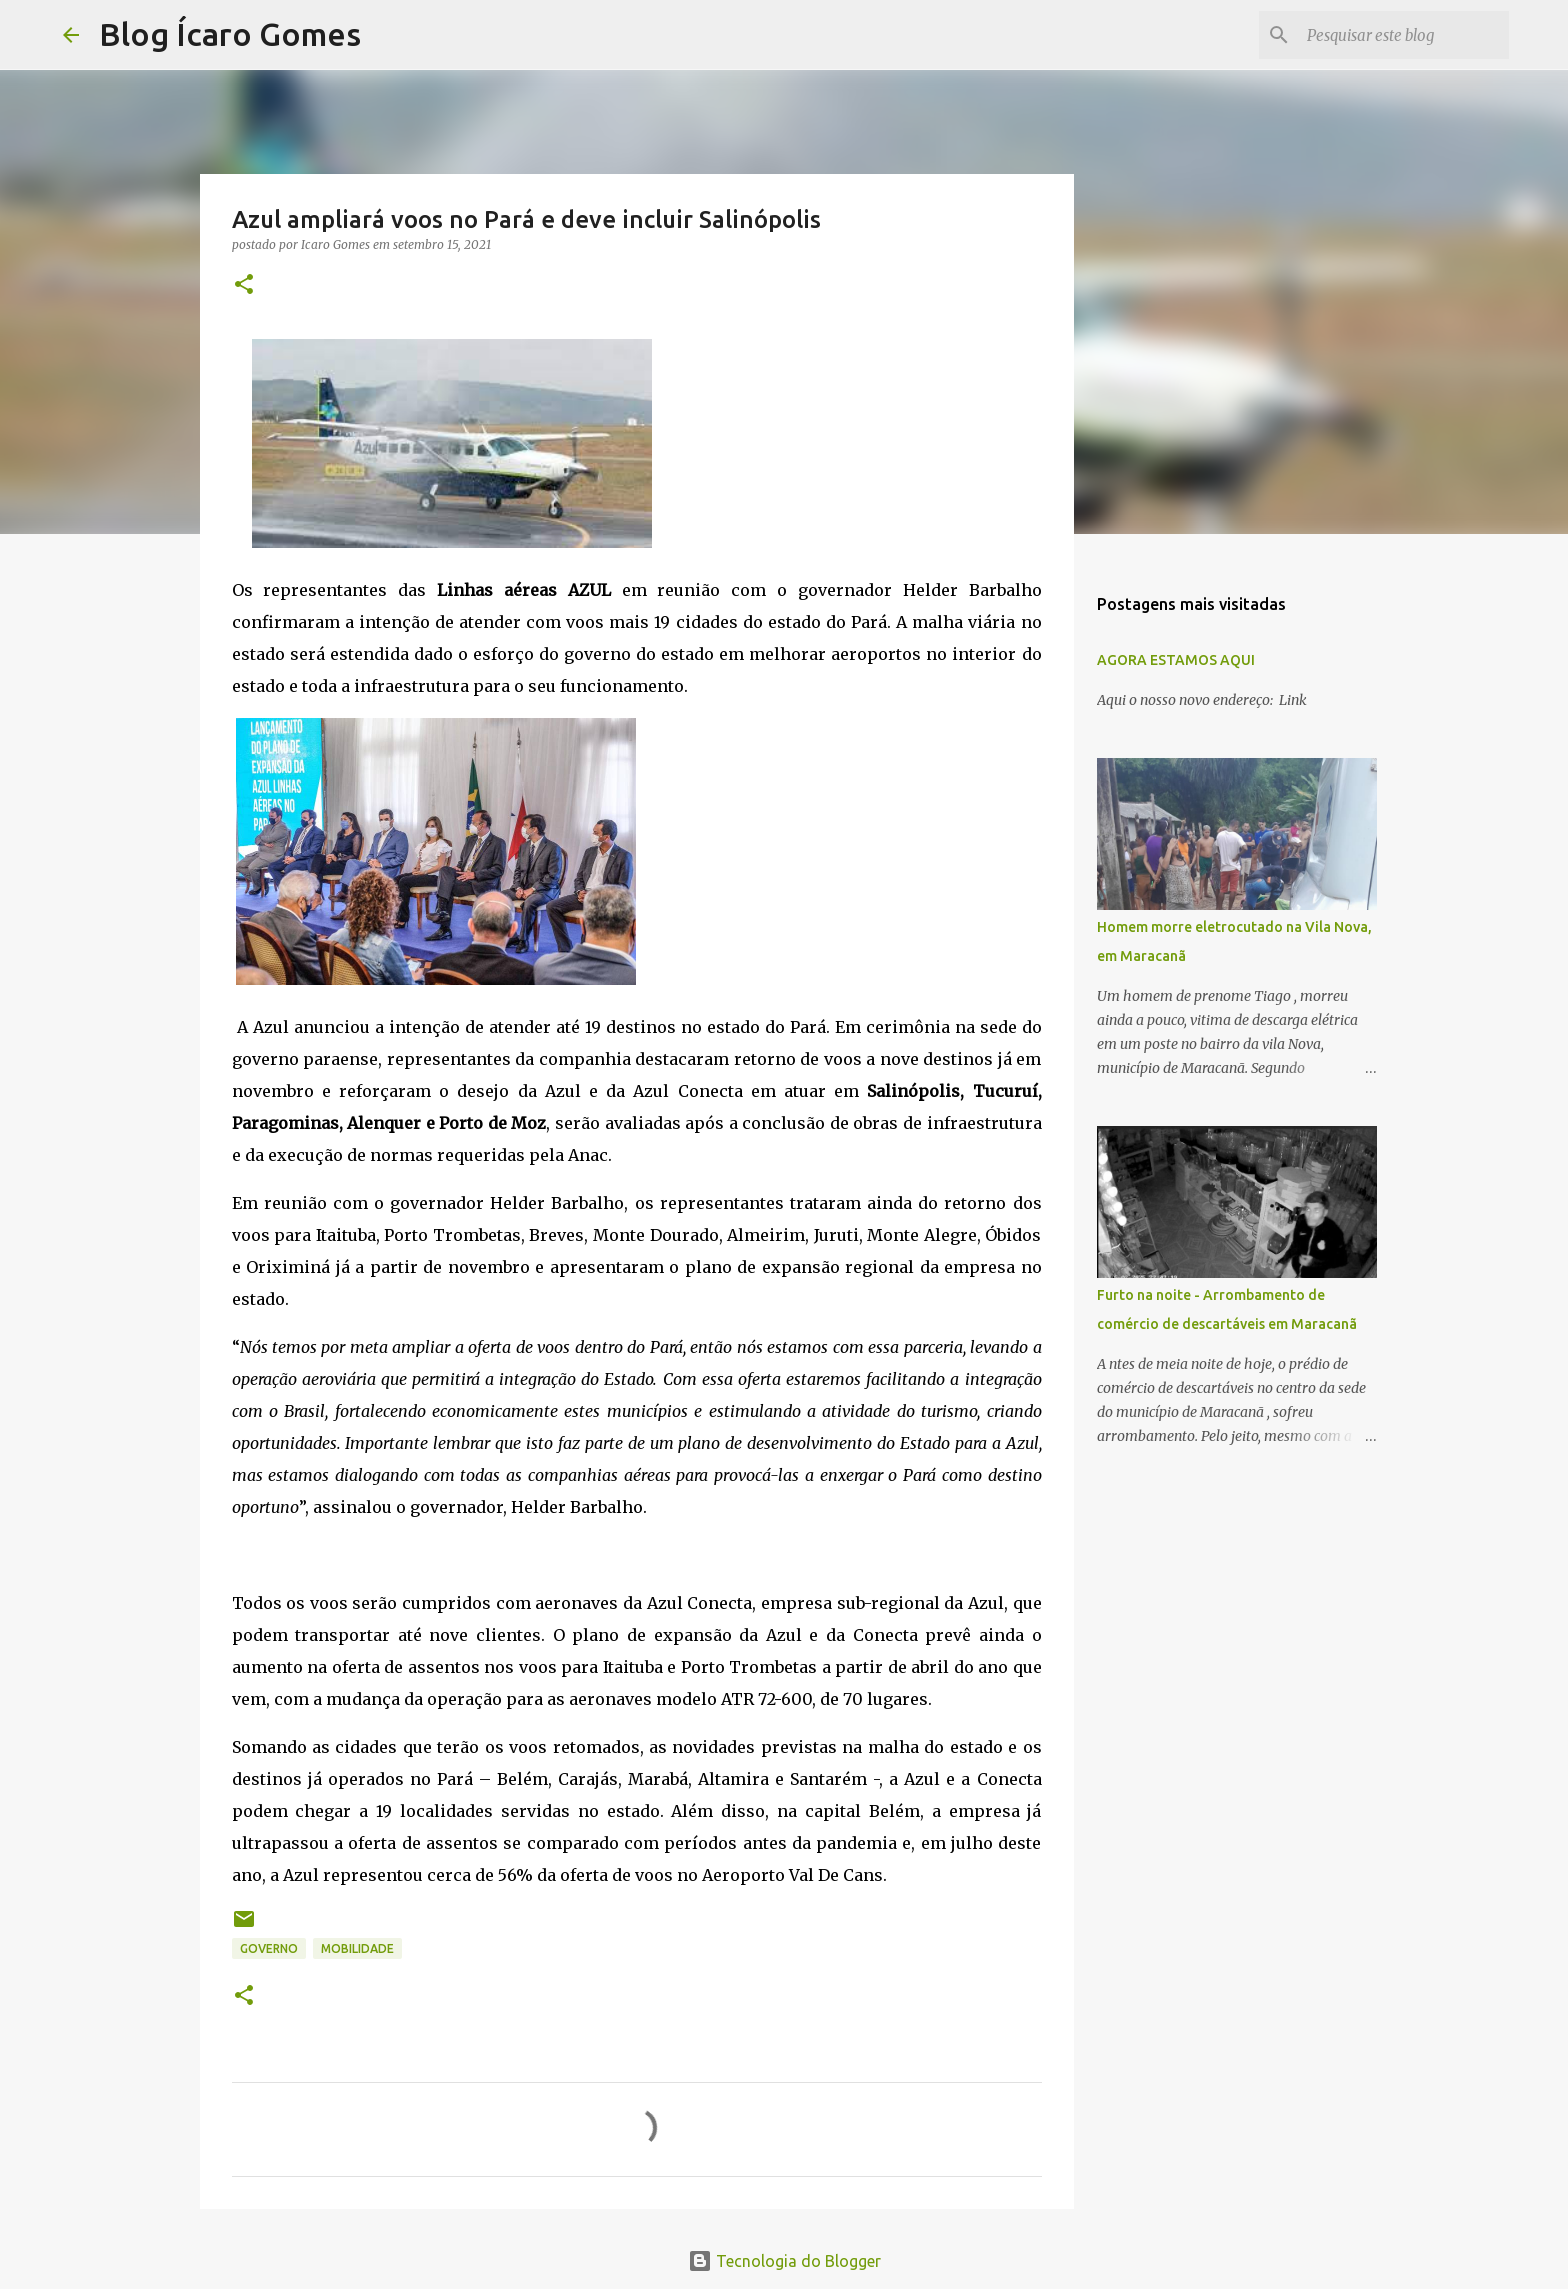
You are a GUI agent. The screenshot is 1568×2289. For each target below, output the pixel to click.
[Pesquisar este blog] (1404, 35)
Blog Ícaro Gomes (230, 34)
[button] (244, 285)
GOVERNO (269, 1948)
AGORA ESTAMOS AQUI (1176, 660)
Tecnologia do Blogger (784, 2261)
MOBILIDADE (357, 1948)
